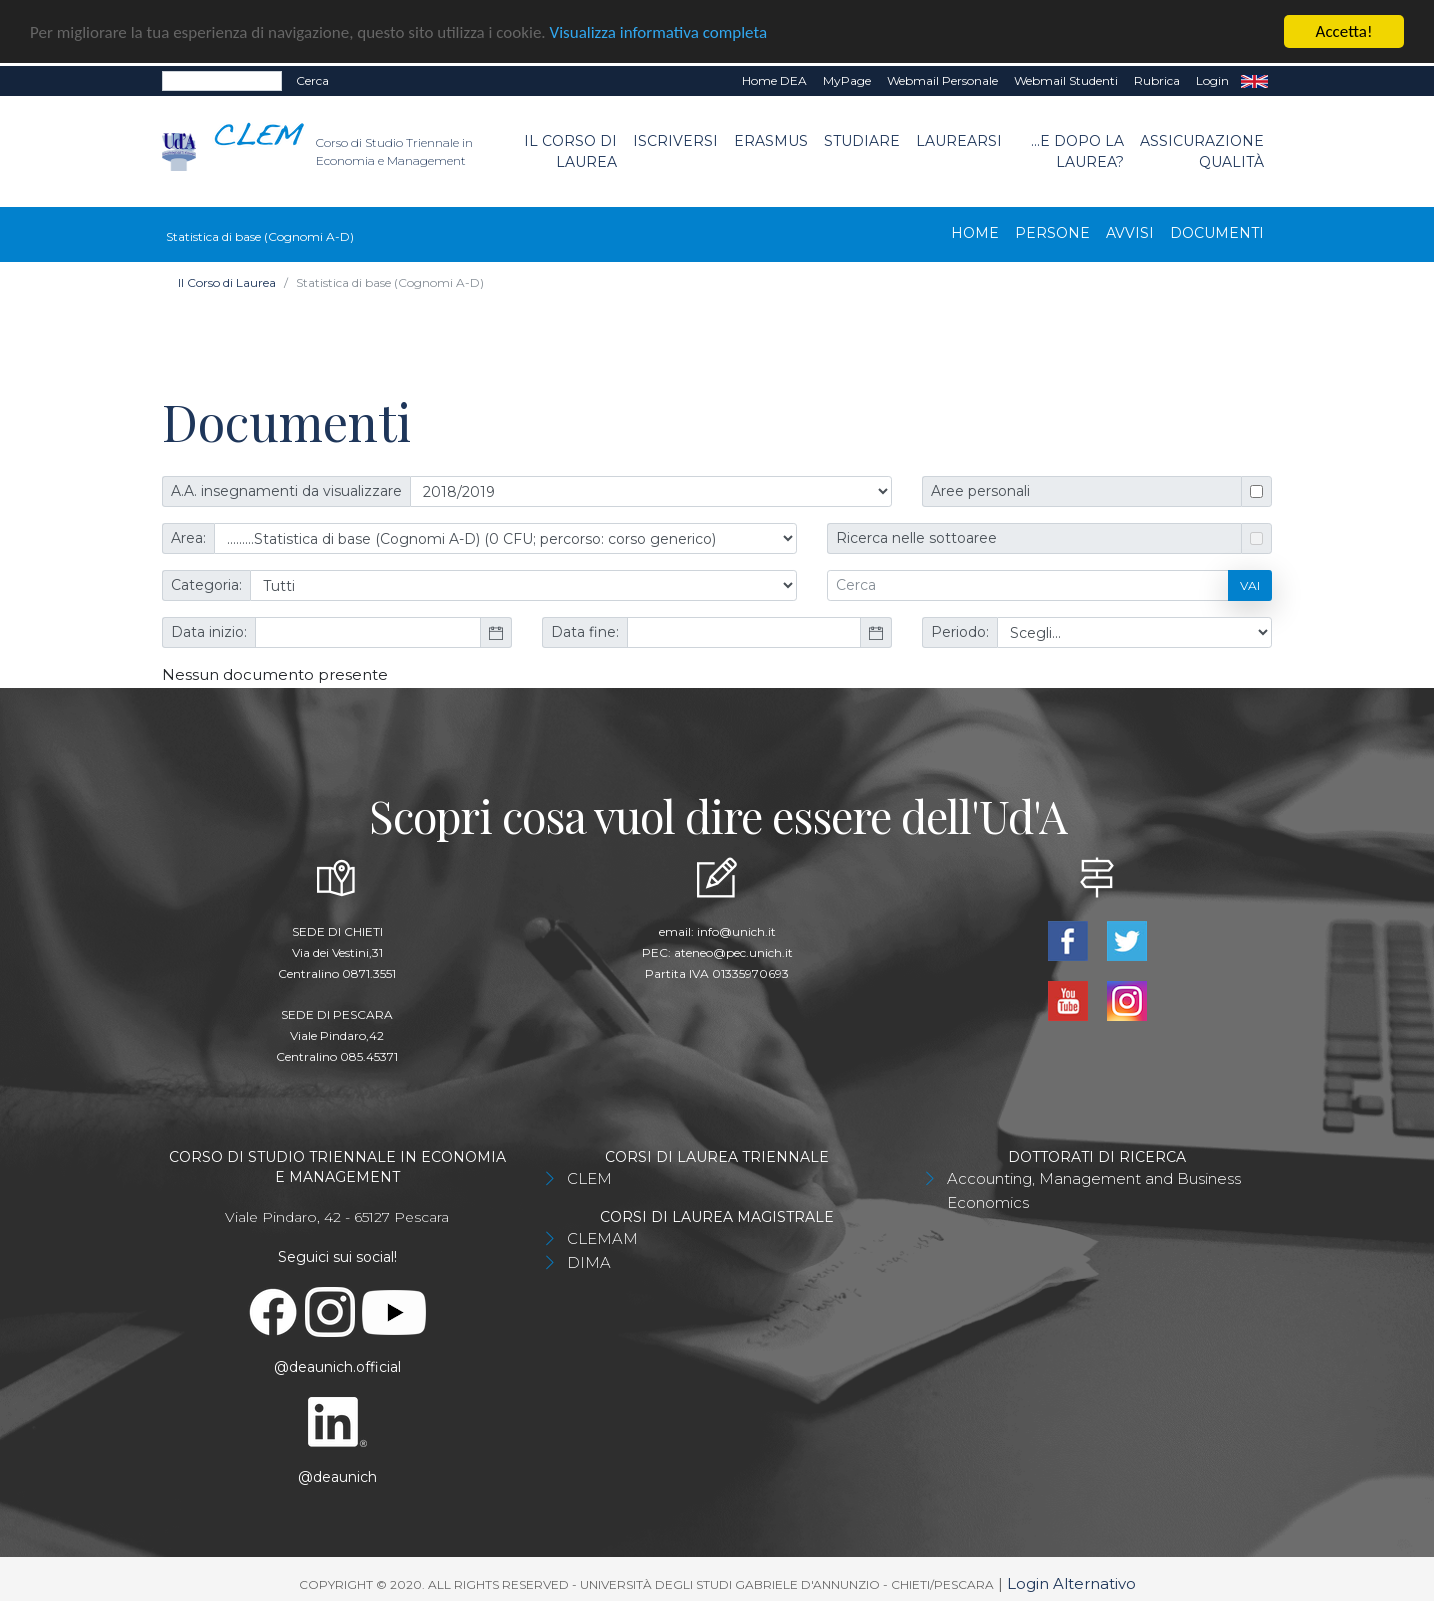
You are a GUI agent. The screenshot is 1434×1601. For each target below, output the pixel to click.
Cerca (312, 79)
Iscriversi (675, 139)
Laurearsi (959, 139)
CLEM (589, 1177)
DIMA (589, 1261)
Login (1212, 79)
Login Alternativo (1071, 1582)
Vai (1250, 583)
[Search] (222, 80)
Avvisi (1130, 232)
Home (975, 232)
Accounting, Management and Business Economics (1094, 1189)
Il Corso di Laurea (570, 149)
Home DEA (774, 79)
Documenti (1217, 232)
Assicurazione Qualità (1202, 149)
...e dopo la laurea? (1077, 149)
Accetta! (1344, 30)
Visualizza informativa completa (659, 30)
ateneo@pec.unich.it (733, 951)
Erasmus (771, 139)
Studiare (862, 139)
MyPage (847, 79)
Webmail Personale (942, 79)
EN (1254, 80)
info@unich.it (736, 930)
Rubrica (1157, 79)
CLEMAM (602, 1237)
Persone (1052, 232)
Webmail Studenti (1066, 79)
